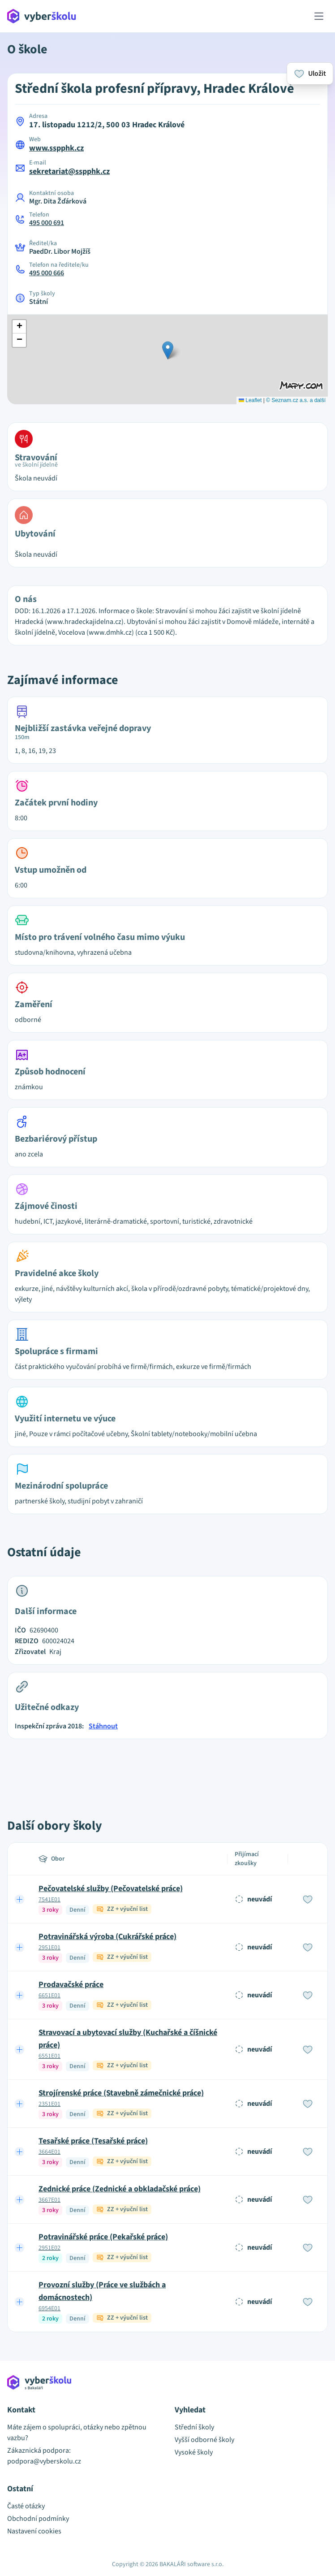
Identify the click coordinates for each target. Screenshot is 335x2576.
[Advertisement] (167, 1768)
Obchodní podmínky (38, 2519)
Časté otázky (26, 2506)
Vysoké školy (194, 2452)
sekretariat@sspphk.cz (69, 171)
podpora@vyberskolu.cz (44, 2461)
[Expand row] (19, 1899)
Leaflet (250, 400)
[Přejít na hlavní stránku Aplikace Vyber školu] (42, 16)
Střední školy (194, 2427)
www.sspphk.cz (56, 148)
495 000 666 (46, 273)
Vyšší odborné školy (204, 2440)
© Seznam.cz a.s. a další (296, 400)
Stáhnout (103, 1726)
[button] (167, 350)
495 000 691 (46, 223)
